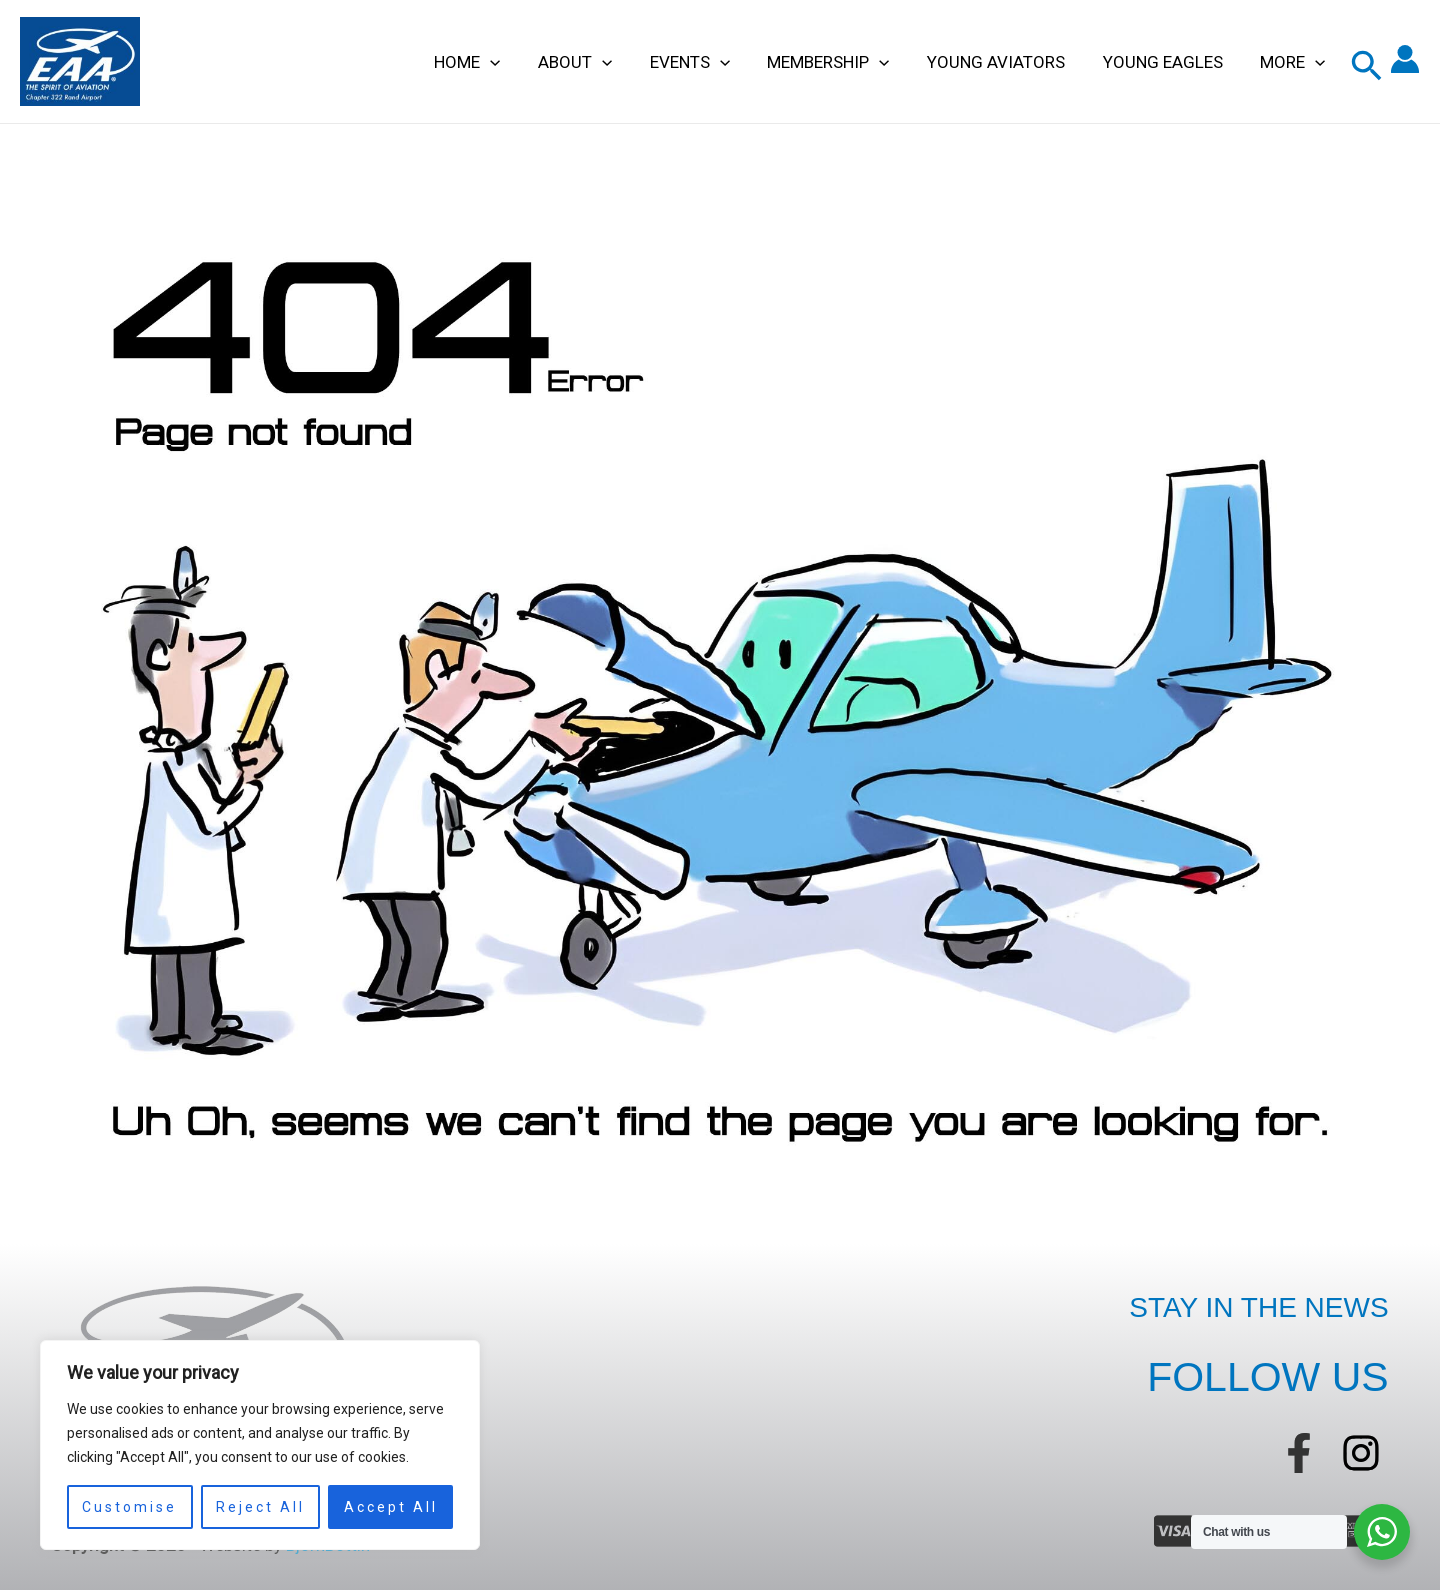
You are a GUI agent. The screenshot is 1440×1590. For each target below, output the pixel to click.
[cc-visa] (1174, 1531)
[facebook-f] (1299, 1453)
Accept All (391, 1507)
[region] (260, 1445)
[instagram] (1361, 1453)
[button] (1367, 66)
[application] (513, 62)
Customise (129, 1507)
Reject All (260, 1507)
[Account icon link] (1405, 61)
